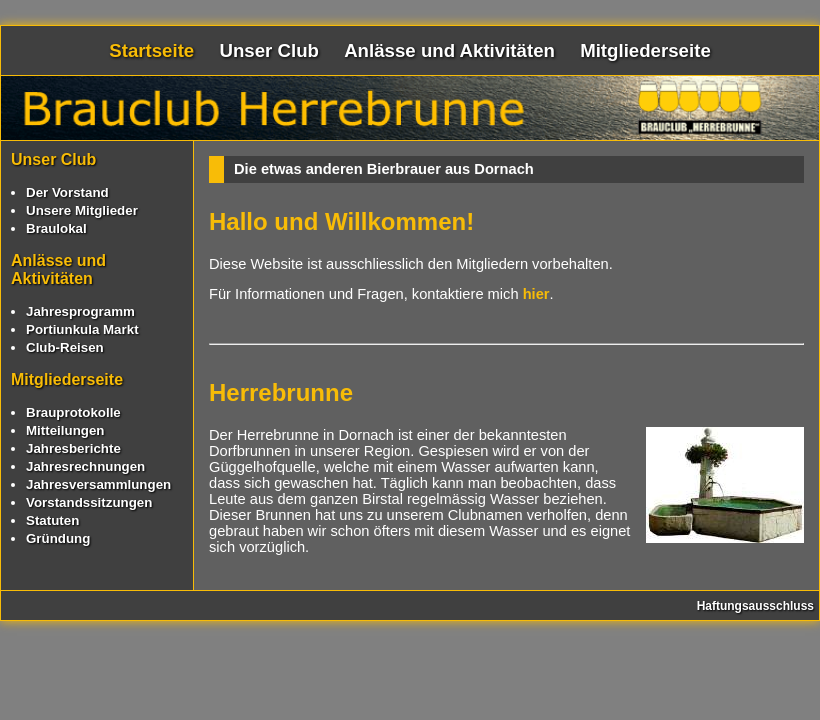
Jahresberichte (73, 448)
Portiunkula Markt (82, 329)
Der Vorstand (67, 192)
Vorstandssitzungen (89, 502)
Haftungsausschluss (755, 606)
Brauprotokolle (73, 412)
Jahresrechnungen (85, 466)
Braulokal (56, 228)
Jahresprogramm (80, 311)
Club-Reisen (65, 347)
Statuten (52, 520)
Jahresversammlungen (98, 484)
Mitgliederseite (645, 50)
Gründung (58, 538)
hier (536, 294)
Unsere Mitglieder (82, 210)
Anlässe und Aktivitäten (449, 50)
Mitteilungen (65, 430)
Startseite (151, 50)
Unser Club (269, 50)
